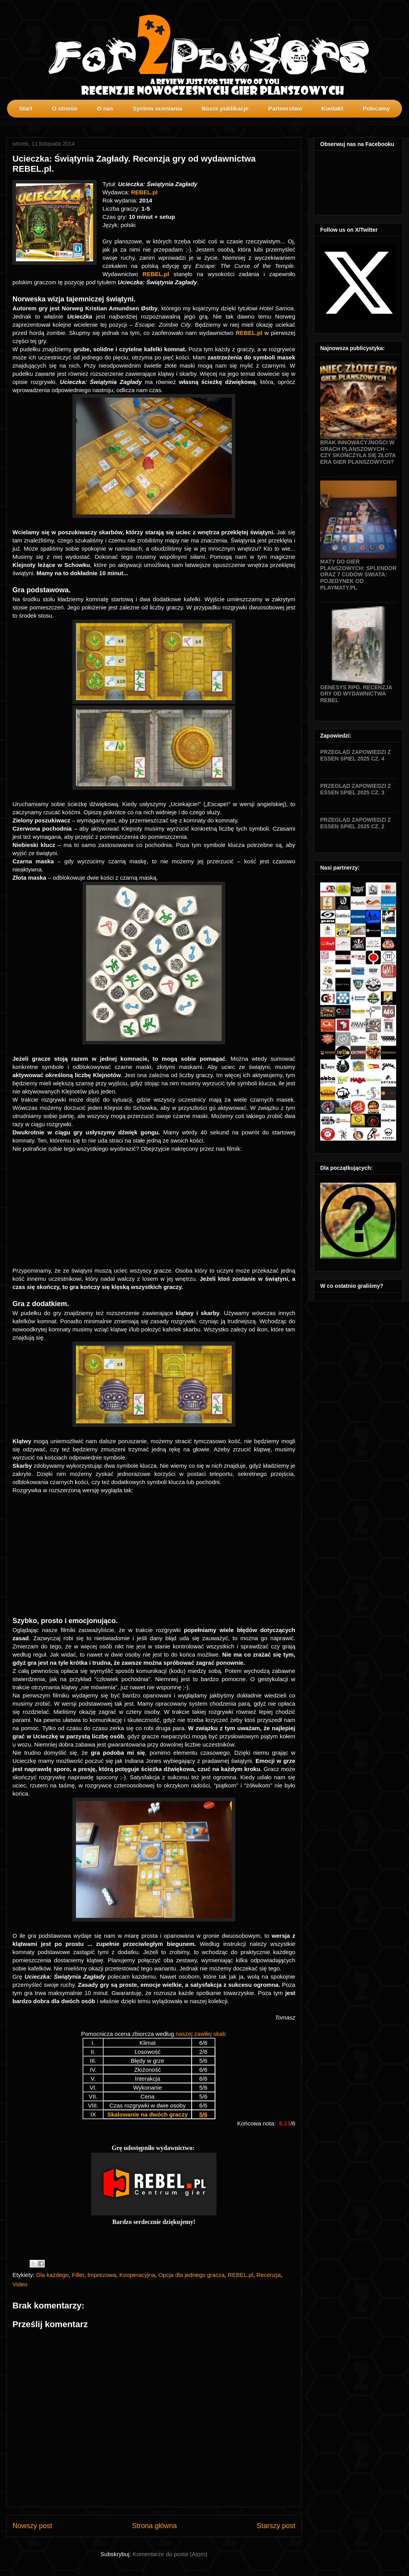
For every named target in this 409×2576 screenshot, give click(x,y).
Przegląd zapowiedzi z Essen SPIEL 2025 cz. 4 (355, 755)
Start (25, 108)
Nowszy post (32, 2526)
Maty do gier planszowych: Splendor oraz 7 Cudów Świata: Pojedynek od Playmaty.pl (358, 574)
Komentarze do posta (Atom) (169, 2554)
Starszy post (276, 2526)
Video (19, 2284)
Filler (78, 2274)
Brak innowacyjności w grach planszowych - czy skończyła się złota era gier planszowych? (358, 452)
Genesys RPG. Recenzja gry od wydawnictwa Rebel (356, 694)
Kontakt (332, 108)
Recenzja (268, 2274)
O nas (105, 108)
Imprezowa (102, 2274)
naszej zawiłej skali (200, 2033)
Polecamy (376, 108)
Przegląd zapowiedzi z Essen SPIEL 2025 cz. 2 (355, 823)
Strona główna (154, 2526)
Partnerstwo (285, 108)
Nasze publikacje (225, 108)
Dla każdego (52, 2274)
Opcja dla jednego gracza (191, 2274)
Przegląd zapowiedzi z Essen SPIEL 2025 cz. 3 (355, 789)
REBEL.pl (144, 192)
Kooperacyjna (137, 2274)
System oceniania (157, 108)
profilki (403, 123)
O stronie (65, 108)
